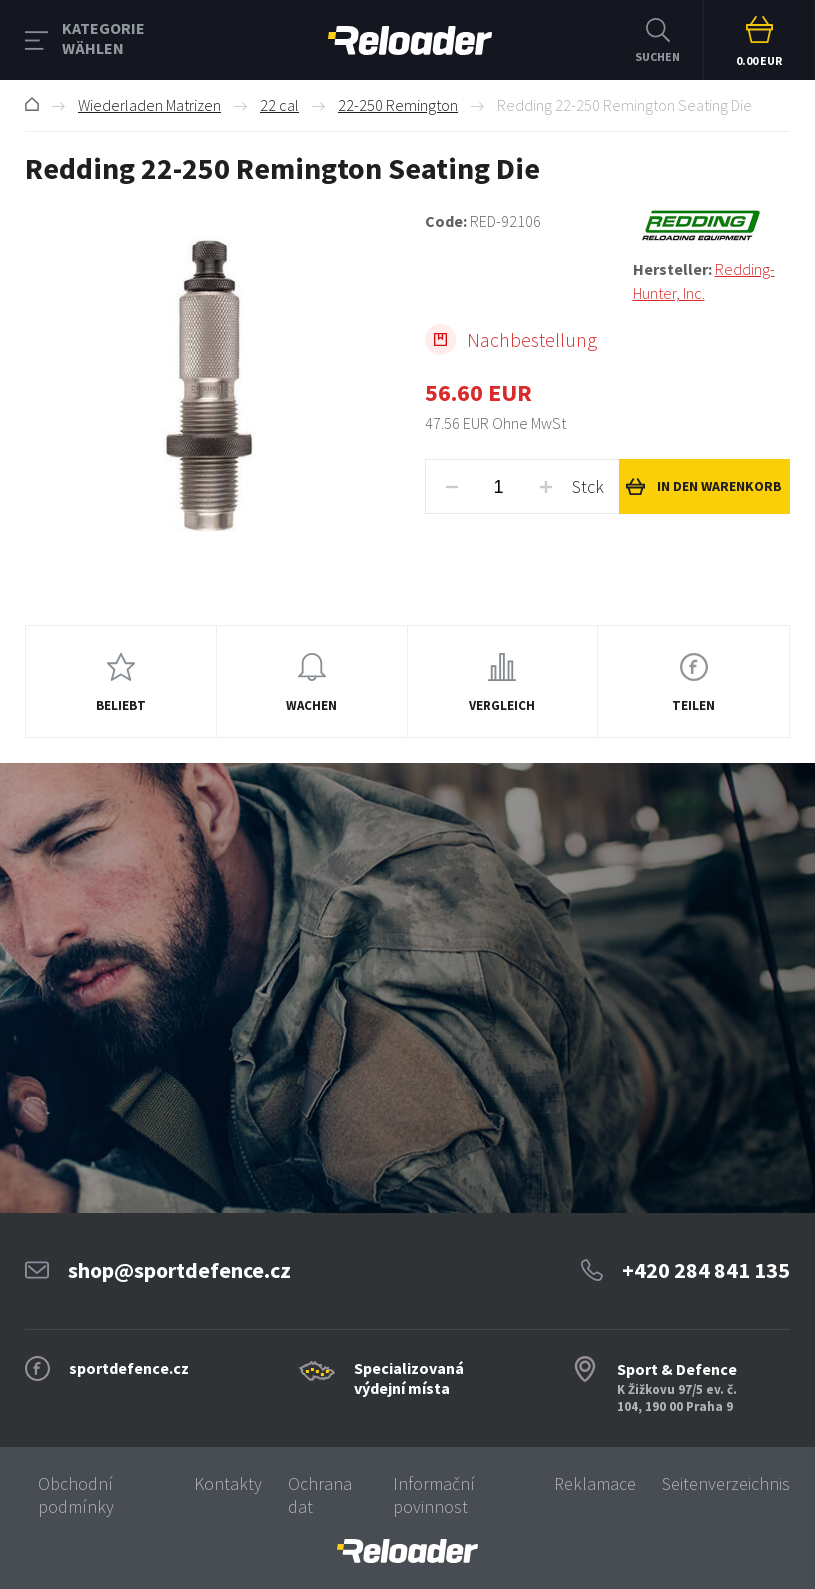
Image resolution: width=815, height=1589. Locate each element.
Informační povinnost (434, 1495)
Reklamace (595, 1483)
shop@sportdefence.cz (179, 1270)
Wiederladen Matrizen (149, 105)
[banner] (407, 1551)
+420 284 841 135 (706, 1270)
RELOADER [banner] (410, 40)
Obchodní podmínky (76, 1495)
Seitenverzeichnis (726, 1483)
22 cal (279, 105)
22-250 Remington (398, 105)
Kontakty (228, 1483)
